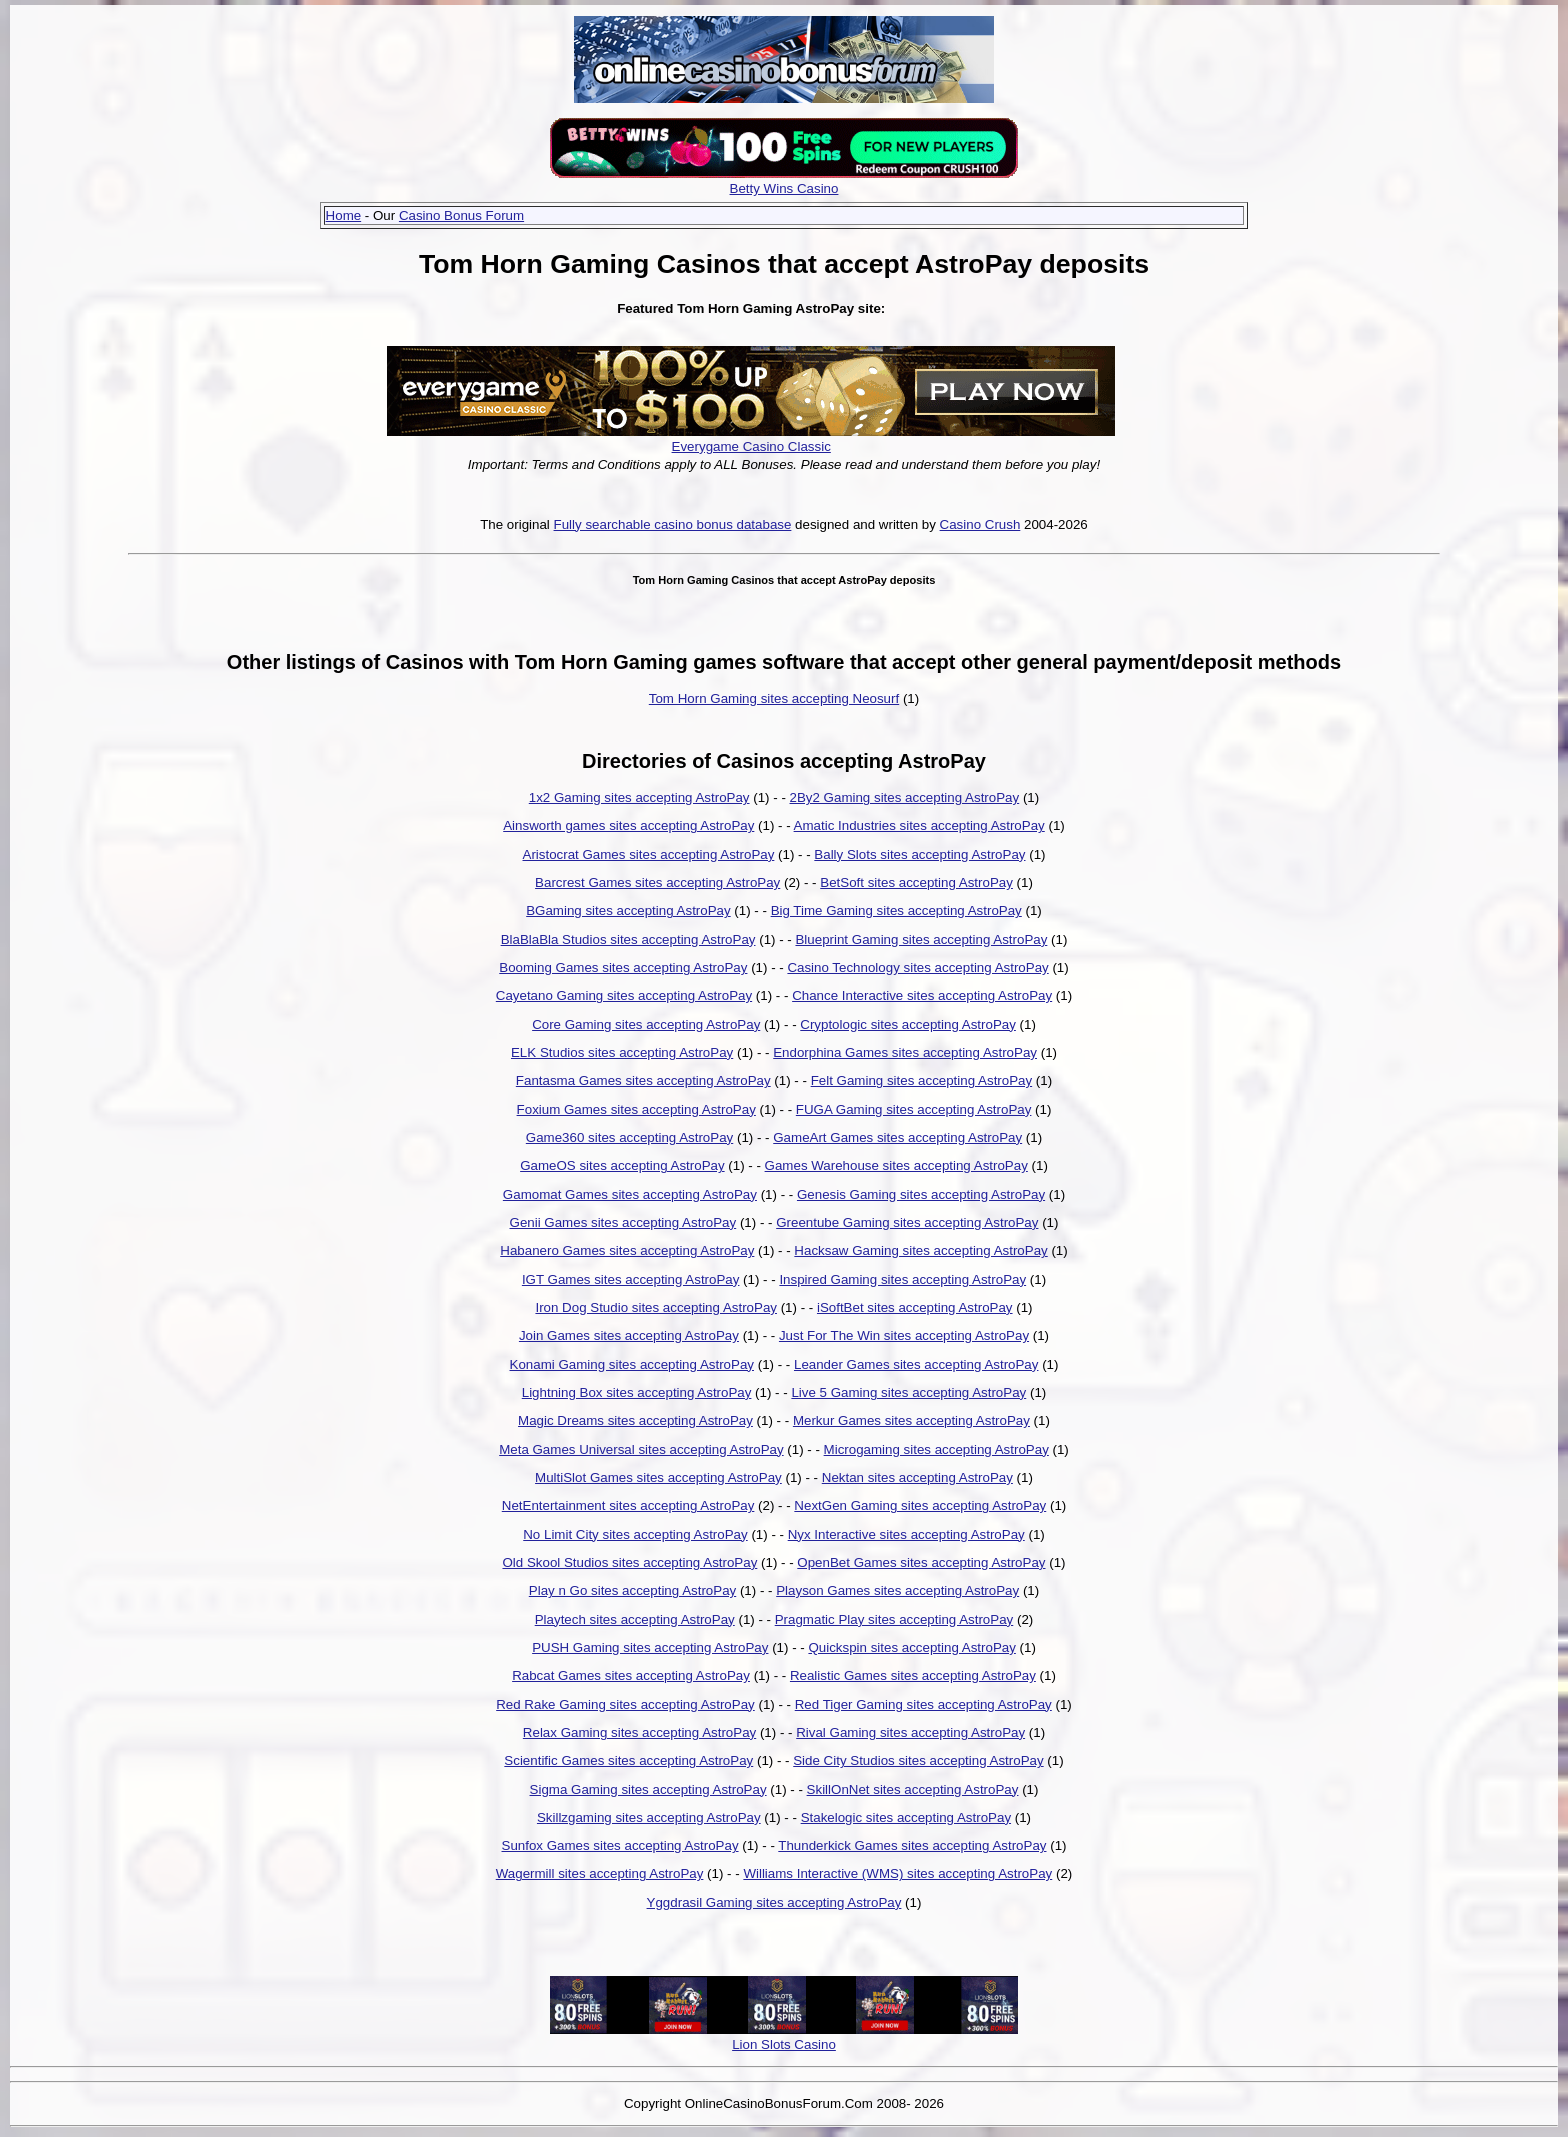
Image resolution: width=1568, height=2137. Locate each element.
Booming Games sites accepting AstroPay (623, 967)
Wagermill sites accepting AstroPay (600, 1873)
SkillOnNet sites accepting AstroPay (913, 1789)
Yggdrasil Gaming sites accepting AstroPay (774, 1902)
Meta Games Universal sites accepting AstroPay (641, 1449)
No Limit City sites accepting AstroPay (635, 1534)
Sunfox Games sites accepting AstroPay (620, 1845)
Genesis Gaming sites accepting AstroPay (921, 1194)
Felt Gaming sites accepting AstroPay (922, 1080)
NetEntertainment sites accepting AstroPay (628, 1505)
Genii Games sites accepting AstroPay (623, 1222)
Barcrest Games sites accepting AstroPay (657, 882)
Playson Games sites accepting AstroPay (897, 1590)
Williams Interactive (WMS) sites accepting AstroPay (897, 1873)
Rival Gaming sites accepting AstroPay (910, 1732)
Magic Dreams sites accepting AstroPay (635, 1420)
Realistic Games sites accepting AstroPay (913, 1675)
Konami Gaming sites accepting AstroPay (632, 1364)
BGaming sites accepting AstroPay (628, 910)
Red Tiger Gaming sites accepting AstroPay (923, 1704)
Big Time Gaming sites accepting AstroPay (896, 910)
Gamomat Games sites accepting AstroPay (630, 1194)
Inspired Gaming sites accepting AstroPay (902, 1279)
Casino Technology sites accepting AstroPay (917, 967)
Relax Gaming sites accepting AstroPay (639, 1732)
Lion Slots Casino (784, 2044)
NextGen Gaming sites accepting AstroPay (920, 1505)
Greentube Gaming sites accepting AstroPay (907, 1222)
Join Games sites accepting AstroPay (629, 1335)
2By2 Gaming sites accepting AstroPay (905, 797)
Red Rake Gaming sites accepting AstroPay (625, 1704)
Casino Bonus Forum (461, 215)
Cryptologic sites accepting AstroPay (908, 1024)
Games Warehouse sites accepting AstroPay (896, 1165)
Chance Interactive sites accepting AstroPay (922, 995)
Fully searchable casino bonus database (673, 524)
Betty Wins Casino (784, 188)
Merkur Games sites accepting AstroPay (911, 1420)
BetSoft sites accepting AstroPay (916, 882)
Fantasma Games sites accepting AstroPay (643, 1080)
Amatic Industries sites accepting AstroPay (919, 825)
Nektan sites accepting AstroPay (917, 1477)
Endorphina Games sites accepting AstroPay (905, 1052)
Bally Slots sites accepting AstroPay (919, 854)
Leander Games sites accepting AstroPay (916, 1364)
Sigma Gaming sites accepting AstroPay (648, 1789)
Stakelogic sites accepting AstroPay (906, 1817)
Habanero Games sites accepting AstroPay (627, 1250)
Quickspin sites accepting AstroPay (911, 1647)
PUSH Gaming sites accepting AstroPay (650, 1647)
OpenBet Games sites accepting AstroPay (921, 1562)
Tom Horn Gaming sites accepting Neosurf (774, 698)
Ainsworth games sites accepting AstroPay (628, 825)
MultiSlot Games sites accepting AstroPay (658, 1477)
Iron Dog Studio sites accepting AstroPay (656, 1307)
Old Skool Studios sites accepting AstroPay (629, 1562)
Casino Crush (980, 524)
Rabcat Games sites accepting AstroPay (631, 1675)
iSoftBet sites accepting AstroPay (915, 1307)
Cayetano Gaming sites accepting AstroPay (624, 995)
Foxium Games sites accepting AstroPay (636, 1109)
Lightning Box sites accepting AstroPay (637, 1392)
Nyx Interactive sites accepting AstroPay (906, 1534)
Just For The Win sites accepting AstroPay (904, 1335)
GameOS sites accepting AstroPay (622, 1165)
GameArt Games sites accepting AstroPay (897, 1137)
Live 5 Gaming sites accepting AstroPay (908, 1392)
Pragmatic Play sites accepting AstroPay (894, 1619)
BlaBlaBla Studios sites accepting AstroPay (628, 939)
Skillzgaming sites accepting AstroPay (649, 1817)
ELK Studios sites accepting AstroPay (622, 1052)
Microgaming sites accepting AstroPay (936, 1449)
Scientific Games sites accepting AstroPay (628, 1760)
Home (344, 215)
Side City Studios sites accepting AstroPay (918, 1760)
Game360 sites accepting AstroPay (629, 1137)
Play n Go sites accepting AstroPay (632, 1590)
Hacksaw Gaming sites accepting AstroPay (920, 1250)
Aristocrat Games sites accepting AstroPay (649, 854)
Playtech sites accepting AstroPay (635, 1619)
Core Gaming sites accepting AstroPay (646, 1024)
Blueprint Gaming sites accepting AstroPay (921, 939)
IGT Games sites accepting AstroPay (631, 1279)
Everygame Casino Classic (751, 446)
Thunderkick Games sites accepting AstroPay (912, 1845)
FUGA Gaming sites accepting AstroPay (914, 1109)
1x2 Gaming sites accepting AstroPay (639, 797)
